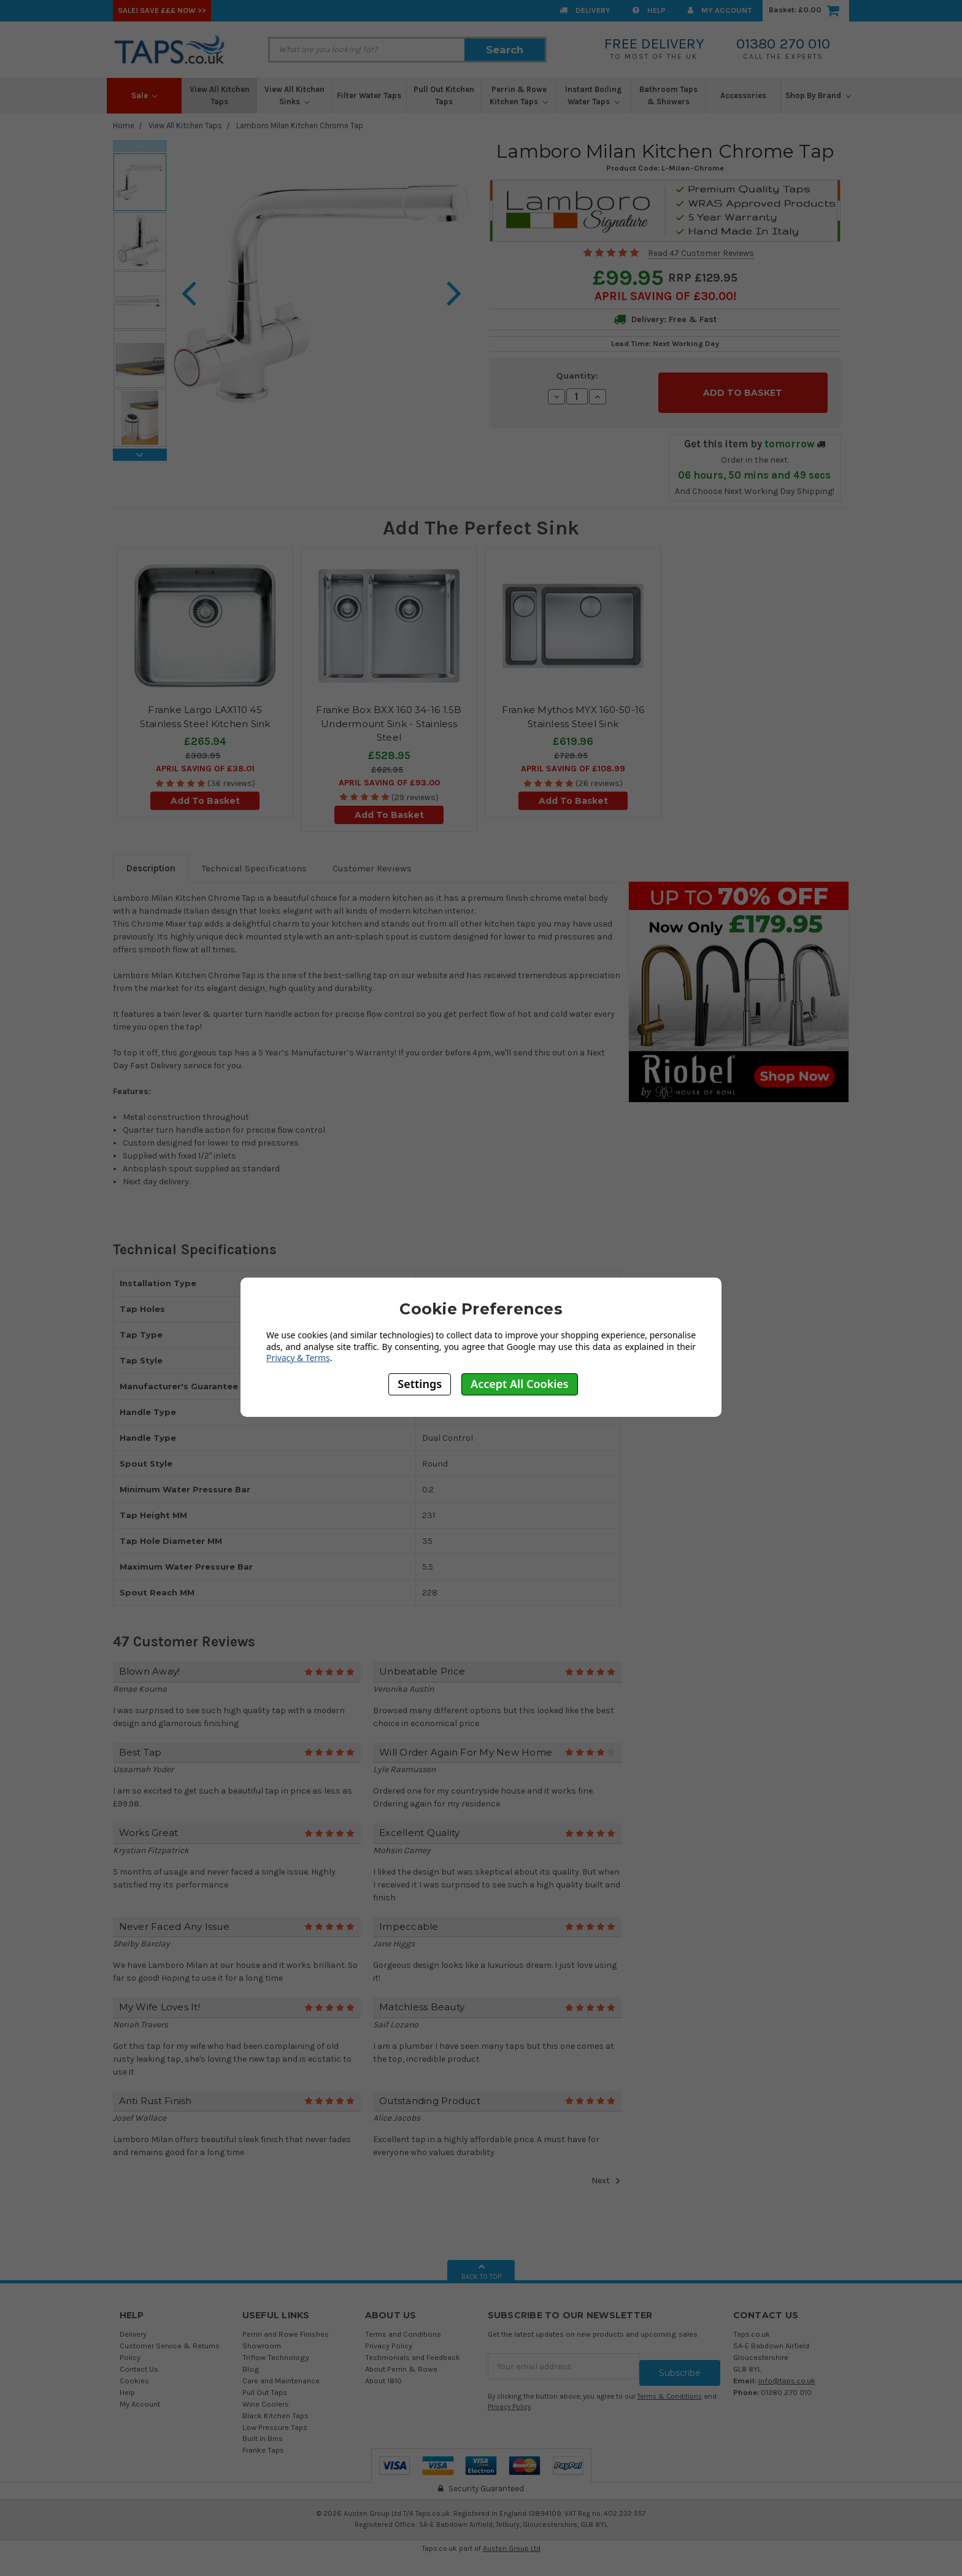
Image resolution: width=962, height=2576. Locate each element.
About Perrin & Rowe (401, 2361)
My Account (720, 10)
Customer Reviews (372, 860)
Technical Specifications (254, 860)
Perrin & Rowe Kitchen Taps (519, 95)
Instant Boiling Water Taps (593, 95)
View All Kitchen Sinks (294, 95)
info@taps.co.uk (786, 2373)
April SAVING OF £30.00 (664, 296)
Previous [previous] (140, 146)
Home (123, 125)
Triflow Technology (275, 2350)
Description (150, 860)
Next (606, 2173)
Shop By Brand (818, 95)
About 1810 (383, 2373)
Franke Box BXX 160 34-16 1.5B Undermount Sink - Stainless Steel (388, 716)
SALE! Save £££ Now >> (162, 10)
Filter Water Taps (369, 95)
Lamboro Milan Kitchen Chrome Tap (299, 125)
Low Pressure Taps (274, 2419)
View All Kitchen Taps (220, 95)
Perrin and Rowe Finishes (285, 2327)
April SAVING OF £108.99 (573, 762)
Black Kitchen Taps (275, 2408)
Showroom (261, 2338)
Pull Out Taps (264, 2384)
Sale (144, 95)
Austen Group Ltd (512, 2541)
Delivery (585, 10)
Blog (251, 2361)
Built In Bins (262, 2431)
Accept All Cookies (520, 1383)
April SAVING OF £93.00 (389, 775)
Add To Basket (205, 794)
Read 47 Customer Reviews (701, 253)
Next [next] (140, 455)
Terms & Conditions (669, 2383)
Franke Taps (263, 2443)
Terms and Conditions (403, 2327)
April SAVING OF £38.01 (205, 762)
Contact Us (139, 2361)
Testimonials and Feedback (412, 2350)
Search (504, 50)
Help (649, 10)
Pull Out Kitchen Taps (444, 95)
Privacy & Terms (298, 1357)
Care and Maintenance (281, 2373)
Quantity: (577, 375)
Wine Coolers (265, 2396)
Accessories (743, 95)
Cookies (134, 2373)
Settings (420, 1383)
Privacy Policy (388, 2338)
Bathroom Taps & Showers (668, 95)
